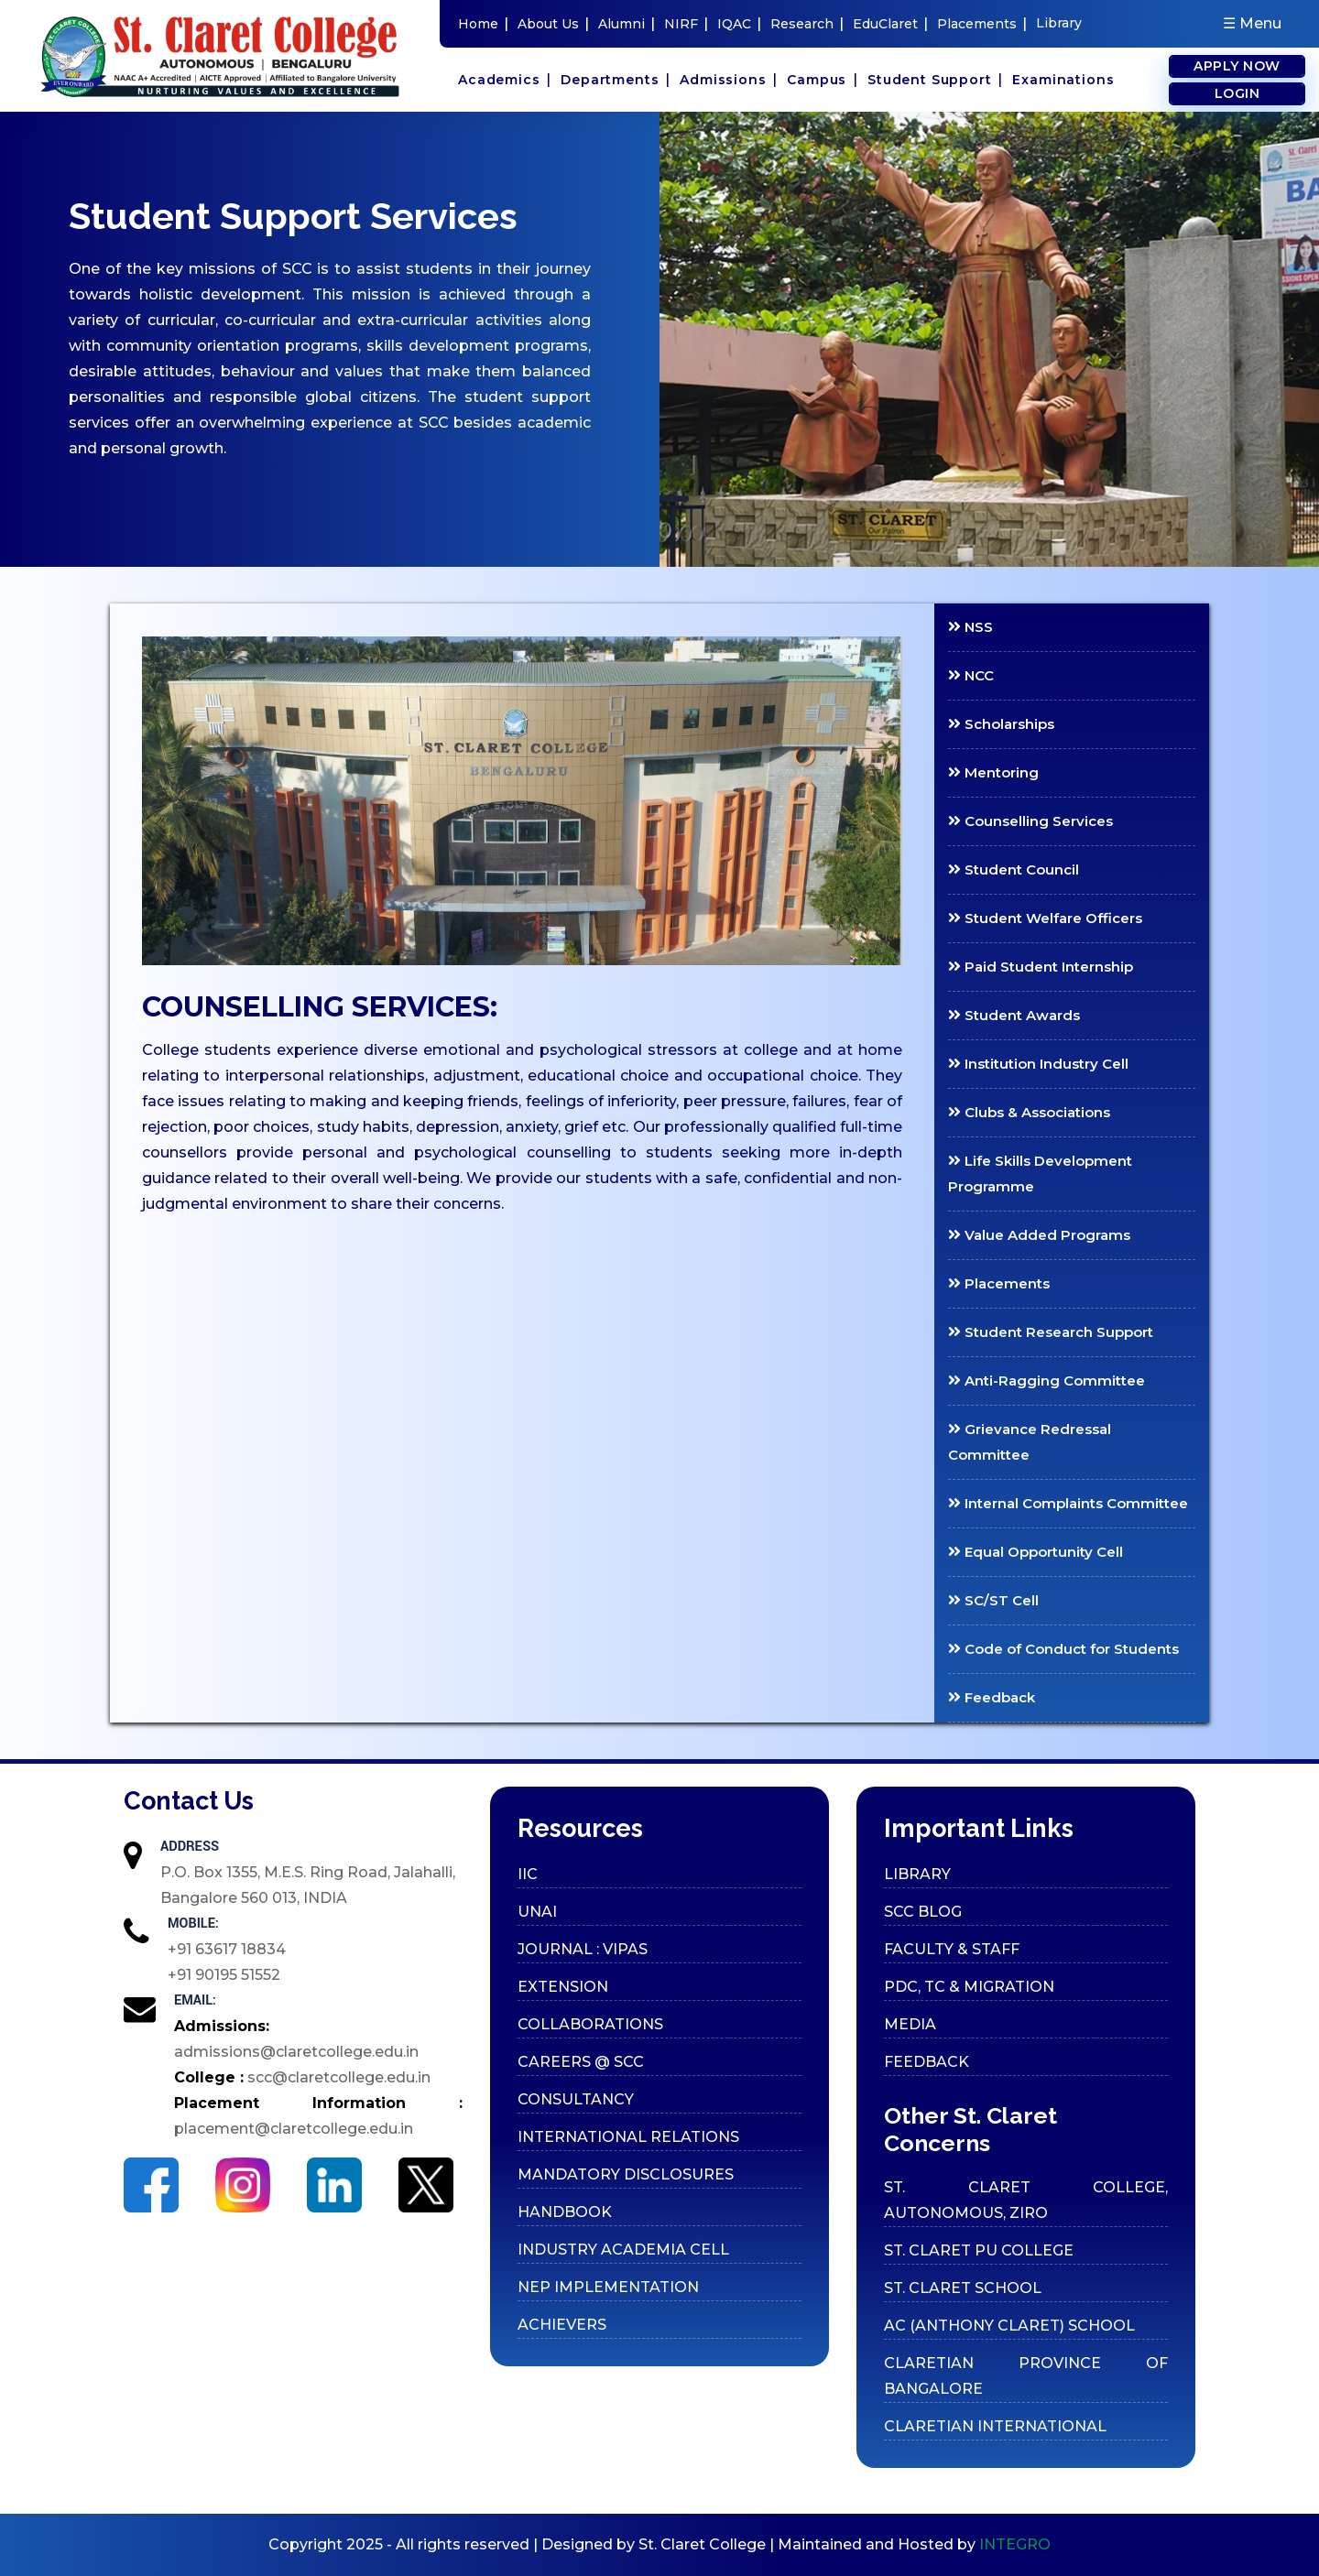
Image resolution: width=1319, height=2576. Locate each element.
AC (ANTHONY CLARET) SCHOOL (1009, 2325)
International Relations (628, 2137)
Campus (822, 79)
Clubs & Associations (1029, 1112)
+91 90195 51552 (224, 1975)
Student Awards (1014, 1015)
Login (1237, 93)
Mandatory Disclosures (626, 2174)
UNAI (537, 1911)
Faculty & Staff (951, 1949)
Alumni (626, 23)
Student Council (1013, 869)
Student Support (935, 79)
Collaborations (590, 2024)
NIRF (686, 23)
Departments (615, 79)
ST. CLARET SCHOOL (962, 2288)
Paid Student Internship (1040, 966)
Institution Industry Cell (1038, 1063)
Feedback (991, 1697)
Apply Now (1237, 66)
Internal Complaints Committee (1068, 1503)
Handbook (565, 2212)
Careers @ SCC (581, 2062)
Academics (504, 79)
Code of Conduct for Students (1063, 1649)
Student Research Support (1050, 1332)
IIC (528, 1874)
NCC (971, 675)
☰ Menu (1252, 23)
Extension (563, 1986)
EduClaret (890, 23)
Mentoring (993, 772)
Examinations (1063, 79)
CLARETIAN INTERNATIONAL (995, 2426)
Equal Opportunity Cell (1035, 1551)
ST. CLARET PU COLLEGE (979, 2250)
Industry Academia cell (623, 2249)
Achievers (562, 2324)
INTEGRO (1015, 2544)
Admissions (729, 79)
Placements (982, 23)
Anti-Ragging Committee (1046, 1380)
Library (1059, 23)
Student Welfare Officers (1045, 918)
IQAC (739, 23)
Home (483, 23)
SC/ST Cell (993, 1600)
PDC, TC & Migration (969, 1986)
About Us (553, 23)
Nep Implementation (608, 2287)
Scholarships (1001, 724)
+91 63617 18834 (227, 1949)
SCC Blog (923, 1911)
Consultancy (576, 2099)
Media (910, 2024)
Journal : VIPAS (583, 1949)
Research (807, 23)
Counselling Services (1030, 821)
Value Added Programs (1039, 1235)
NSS (970, 627)
